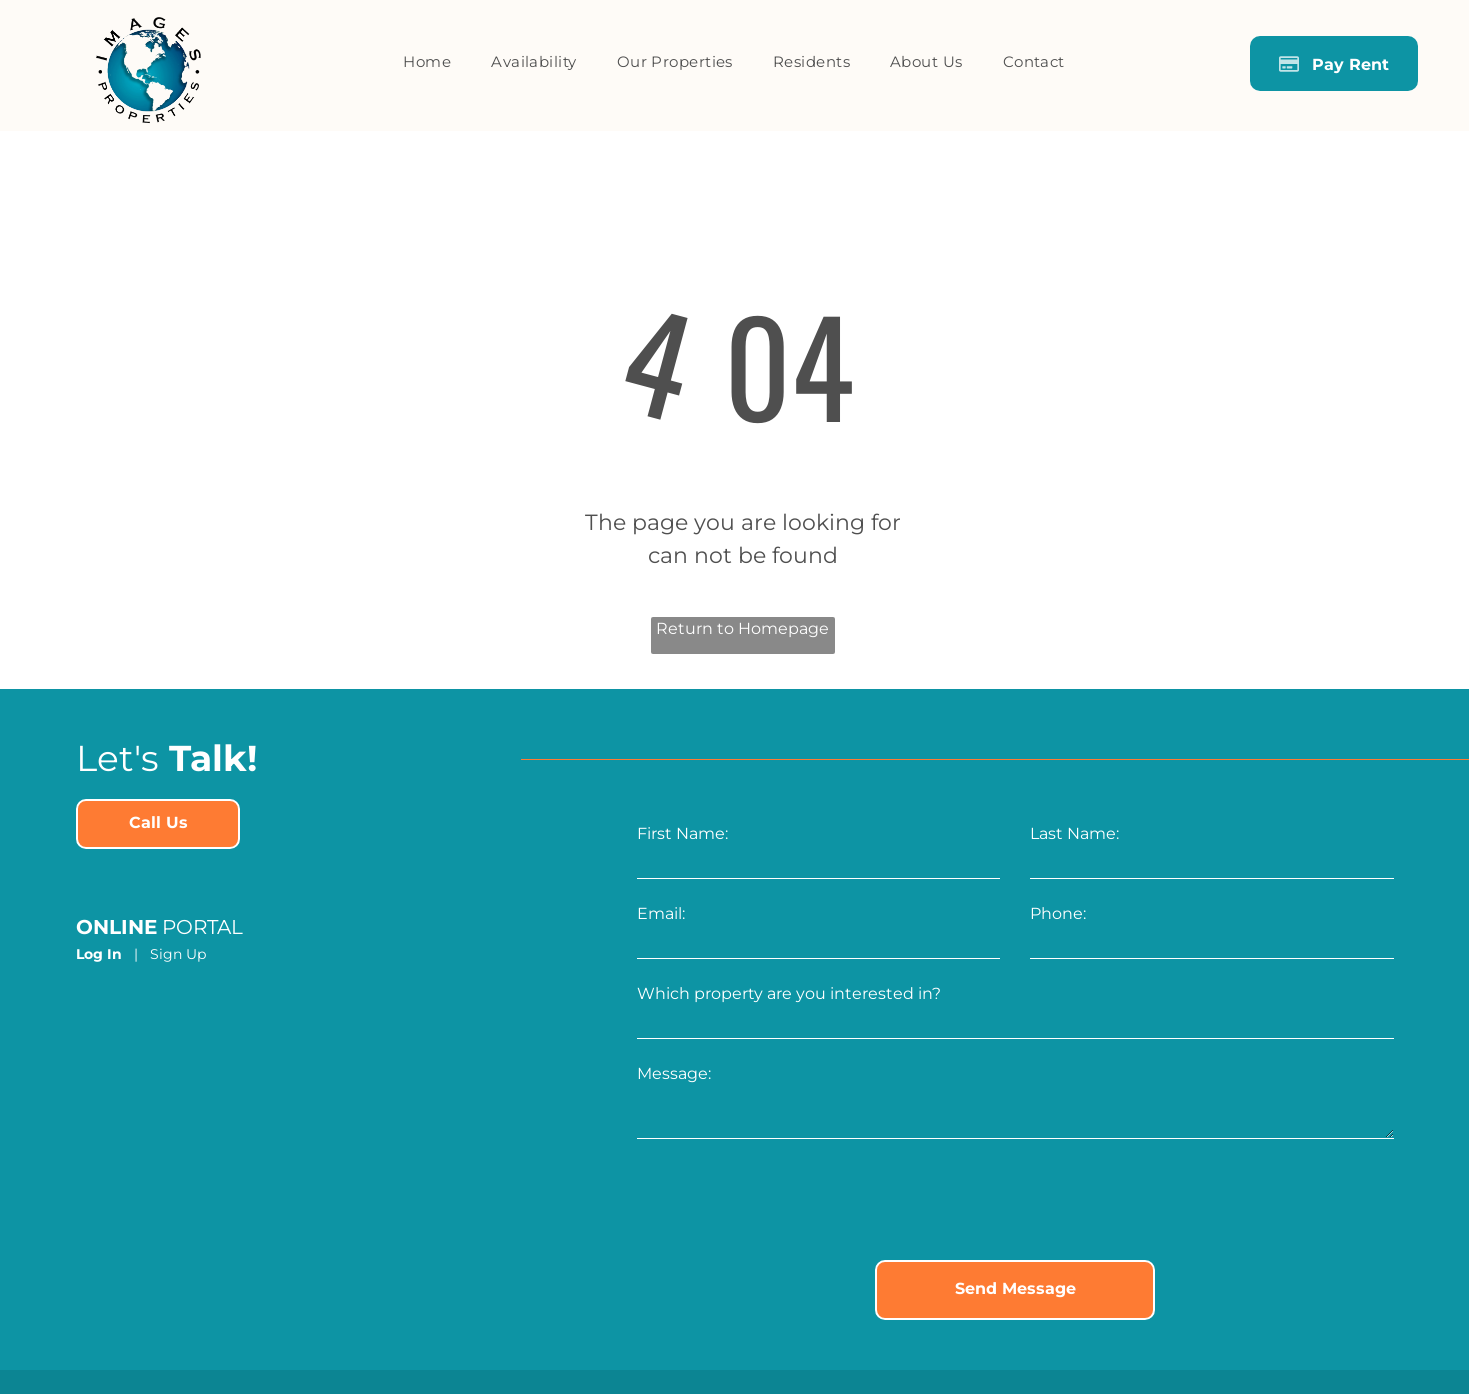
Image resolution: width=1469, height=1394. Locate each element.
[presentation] (789, 1201)
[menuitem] (427, 62)
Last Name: (1074, 833)
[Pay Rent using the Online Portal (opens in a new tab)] (1334, 63)
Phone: (1058, 913)
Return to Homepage (742, 628)
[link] (158, 824)
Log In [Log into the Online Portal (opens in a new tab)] (99, 954)
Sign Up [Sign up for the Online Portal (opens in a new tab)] (178, 954)
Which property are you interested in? (789, 993)
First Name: (682, 833)
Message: (674, 1073)
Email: (661, 913)
